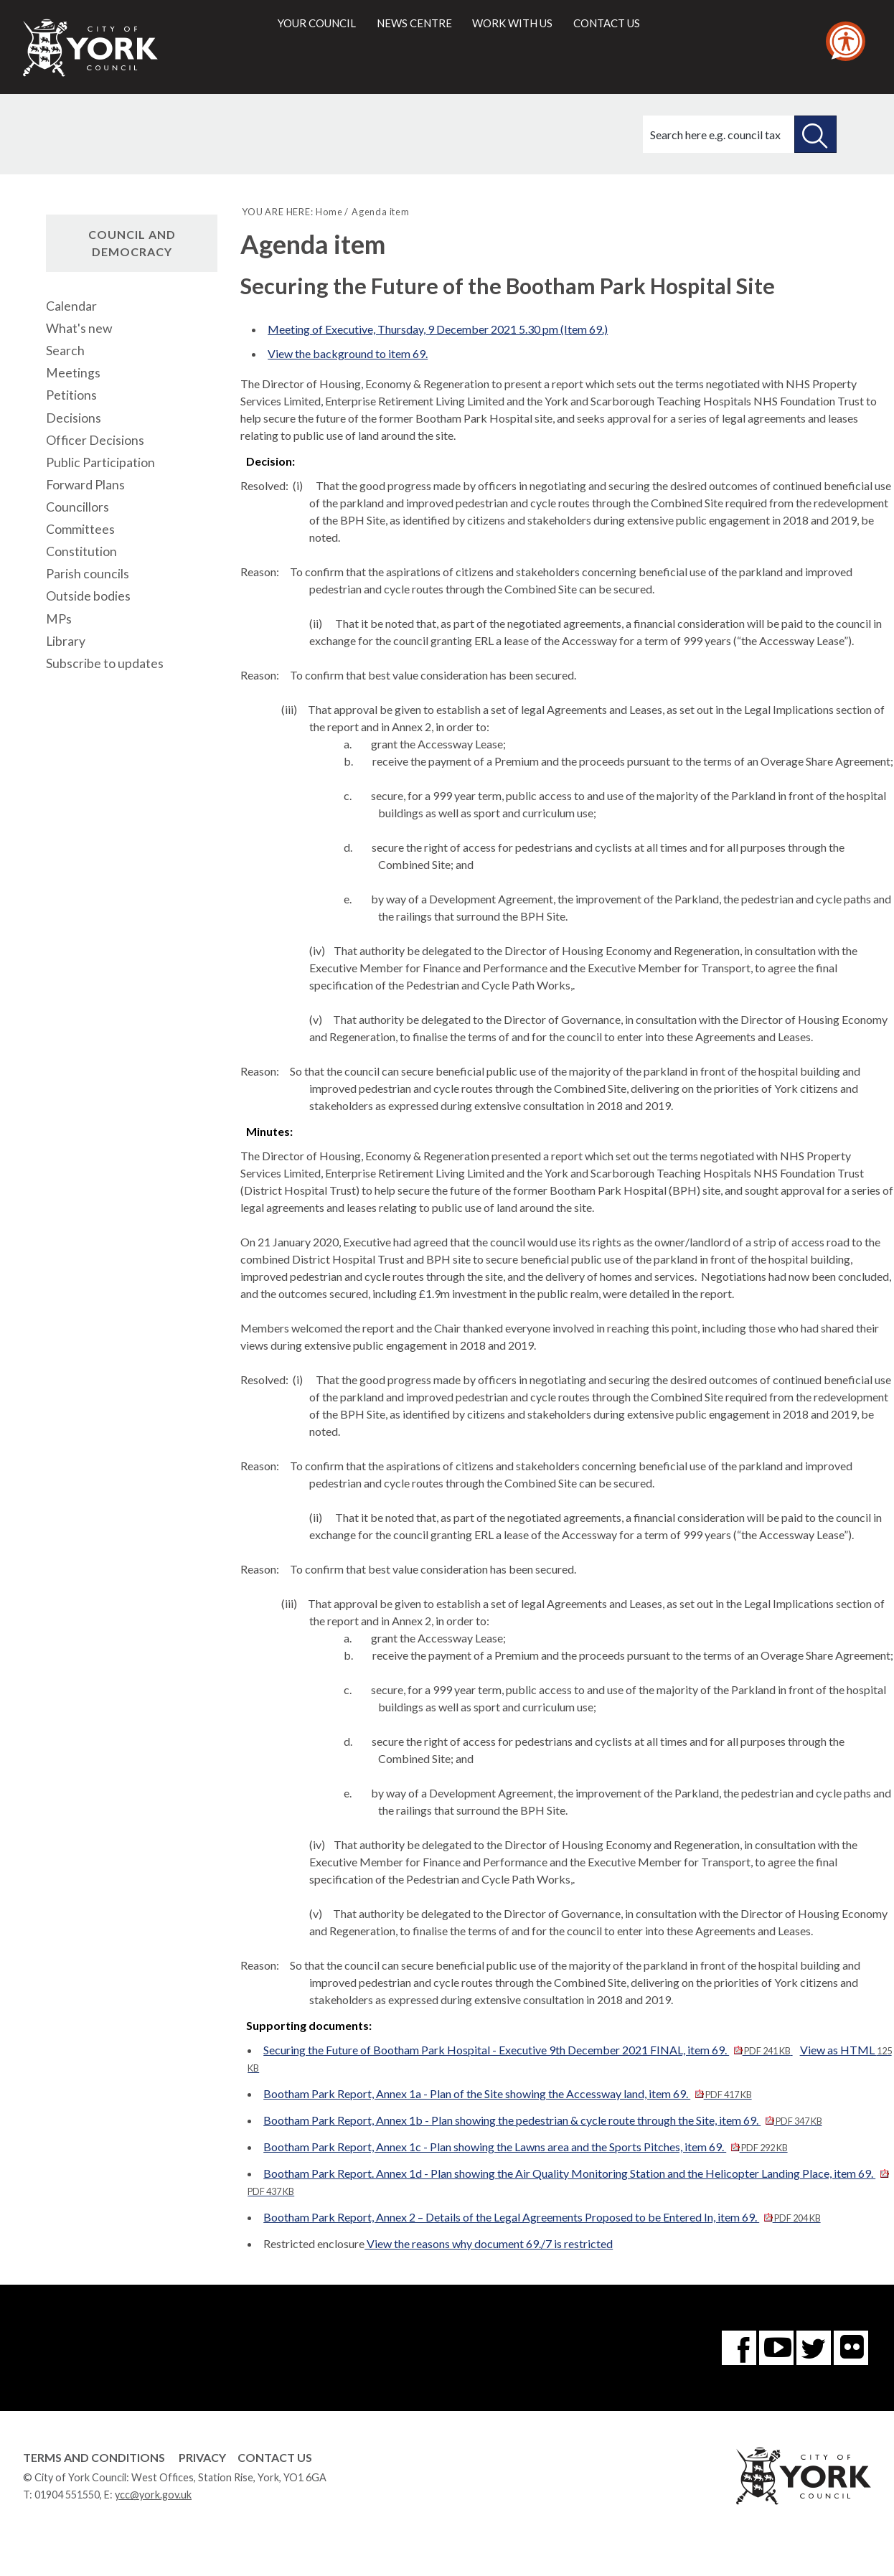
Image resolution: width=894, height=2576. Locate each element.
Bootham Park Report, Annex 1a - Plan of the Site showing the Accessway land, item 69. (507, 2093)
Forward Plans (85, 484)
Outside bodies (88, 595)
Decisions (73, 418)
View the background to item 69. (348, 353)
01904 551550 (67, 2494)
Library (65, 641)
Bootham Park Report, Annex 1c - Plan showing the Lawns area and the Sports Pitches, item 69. (525, 2146)
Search (65, 350)
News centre (414, 23)
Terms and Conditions (94, 2457)
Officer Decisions (95, 440)
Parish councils (87, 573)
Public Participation (100, 462)
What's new (79, 328)
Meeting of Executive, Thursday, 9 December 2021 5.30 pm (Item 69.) (438, 329)
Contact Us (274, 2457)
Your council (317, 23)
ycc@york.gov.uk (153, 2494)
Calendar (71, 306)
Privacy (202, 2457)
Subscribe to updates (105, 663)
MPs (59, 618)
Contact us (606, 23)
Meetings (73, 372)
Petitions (71, 395)
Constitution (81, 551)
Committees (80, 529)
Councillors (77, 506)
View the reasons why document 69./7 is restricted (488, 2243)
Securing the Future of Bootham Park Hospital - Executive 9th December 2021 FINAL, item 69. (527, 2049)
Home (329, 211)
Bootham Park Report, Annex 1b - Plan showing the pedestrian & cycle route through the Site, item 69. (542, 2120)
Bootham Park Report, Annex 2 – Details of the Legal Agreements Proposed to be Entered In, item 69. (541, 2217)
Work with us (512, 23)
